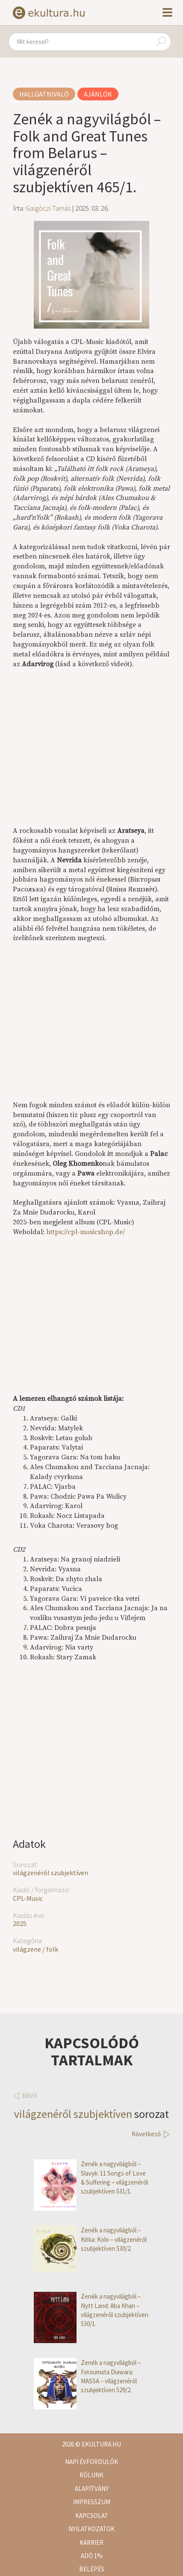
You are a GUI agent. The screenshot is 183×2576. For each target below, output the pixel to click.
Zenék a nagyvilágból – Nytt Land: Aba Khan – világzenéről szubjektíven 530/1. (91, 2310)
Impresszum (91, 2502)
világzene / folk (35, 1949)
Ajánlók (98, 94)
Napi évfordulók (91, 2462)
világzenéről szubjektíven (50, 1872)
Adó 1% (92, 2556)
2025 (20, 1923)
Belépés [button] (91, 2569)
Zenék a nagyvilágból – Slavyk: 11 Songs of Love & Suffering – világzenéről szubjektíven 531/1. (91, 2177)
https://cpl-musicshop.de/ (85, 1232)
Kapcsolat (91, 2515)
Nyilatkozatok (91, 2529)
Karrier (91, 2542)
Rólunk (91, 2475)
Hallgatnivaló (44, 94)
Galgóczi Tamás (48, 208)
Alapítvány (92, 2489)
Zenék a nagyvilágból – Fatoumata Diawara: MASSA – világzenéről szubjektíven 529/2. (87, 2376)
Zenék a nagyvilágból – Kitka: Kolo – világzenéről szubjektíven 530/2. (90, 2239)
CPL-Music (28, 1898)
